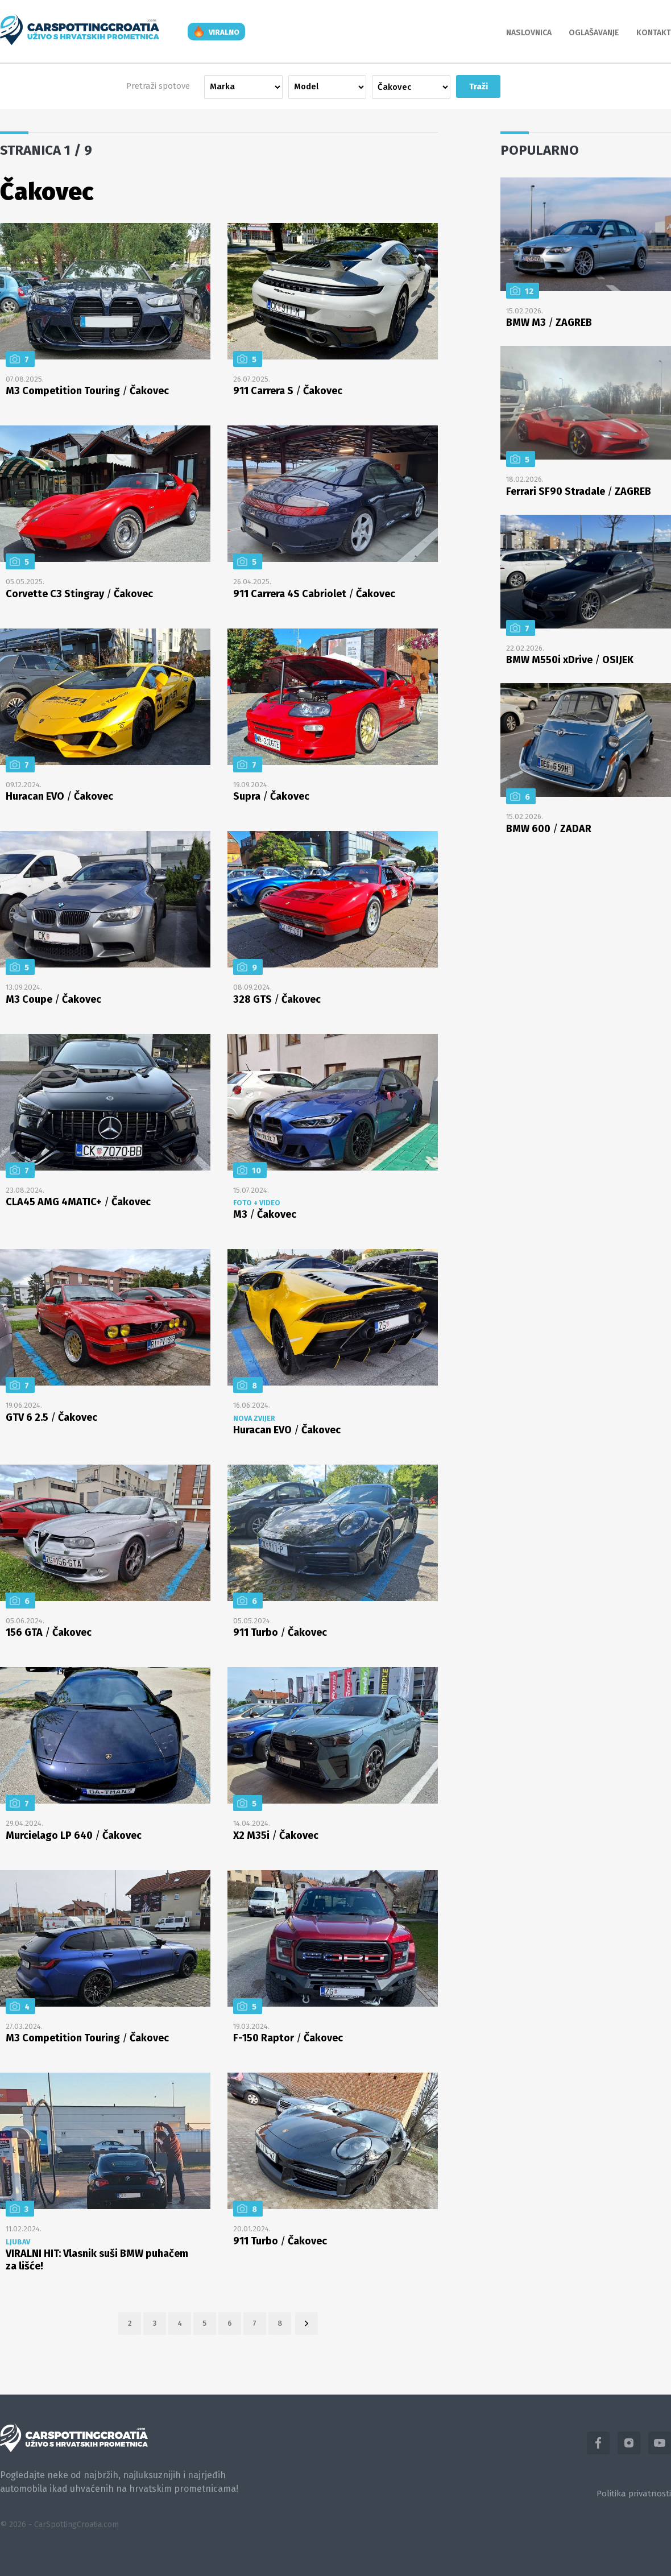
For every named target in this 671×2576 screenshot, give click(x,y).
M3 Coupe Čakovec (53, 999)
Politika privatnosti (634, 2493)
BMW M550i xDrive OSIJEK (569, 660)
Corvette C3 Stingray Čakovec (79, 594)
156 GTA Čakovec (49, 1632)
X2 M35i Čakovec (275, 1835)
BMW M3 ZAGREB (549, 322)
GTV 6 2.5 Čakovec (51, 1417)
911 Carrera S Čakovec (287, 390)
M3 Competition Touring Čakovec (87, 390)
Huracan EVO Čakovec (59, 796)
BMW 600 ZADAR (548, 828)
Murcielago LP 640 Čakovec (74, 1835)
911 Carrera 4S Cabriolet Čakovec (314, 594)
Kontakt (653, 33)
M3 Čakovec (264, 1214)
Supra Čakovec (271, 796)
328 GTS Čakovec (277, 999)
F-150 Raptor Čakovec (288, 2038)
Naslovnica (529, 33)
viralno (224, 32)
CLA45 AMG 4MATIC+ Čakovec (78, 1202)
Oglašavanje (594, 33)
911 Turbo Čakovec (280, 1632)
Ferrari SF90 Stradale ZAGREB (578, 491)
